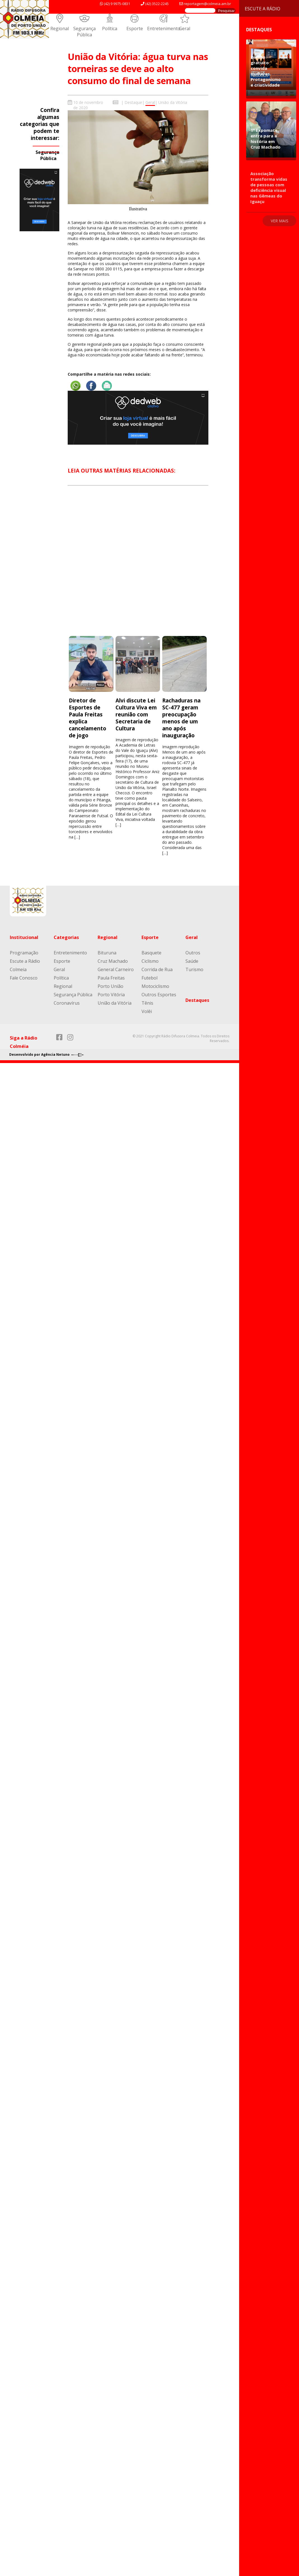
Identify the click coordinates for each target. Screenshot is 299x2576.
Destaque (133, 102)
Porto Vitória (111, 995)
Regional (59, 28)
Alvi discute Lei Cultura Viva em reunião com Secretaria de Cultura (136, 714)
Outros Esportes (159, 995)
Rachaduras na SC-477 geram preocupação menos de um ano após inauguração (181, 718)
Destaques (197, 1000)
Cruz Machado (113, 961)
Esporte (134, 28)
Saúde (191, 961)
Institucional (24, 937)
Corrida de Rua (157, 969)
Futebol (149, 978)
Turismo (194, 969)
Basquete (151, 953)
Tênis (147, 1003)
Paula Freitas (111, 978)
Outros (192, 953)
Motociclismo (155, 986)
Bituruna (107, 953)
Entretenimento (163, 28)
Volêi (147, 1011)
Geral (184, 28)
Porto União (110, 986)
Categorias (66, 937)
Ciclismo (150, 961)
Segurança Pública (84, 31)
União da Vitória (172, 102)
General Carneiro (116, 969)
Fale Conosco (23, 978)
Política (109, 28)
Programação (24, 953)
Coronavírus (67, 1003)
